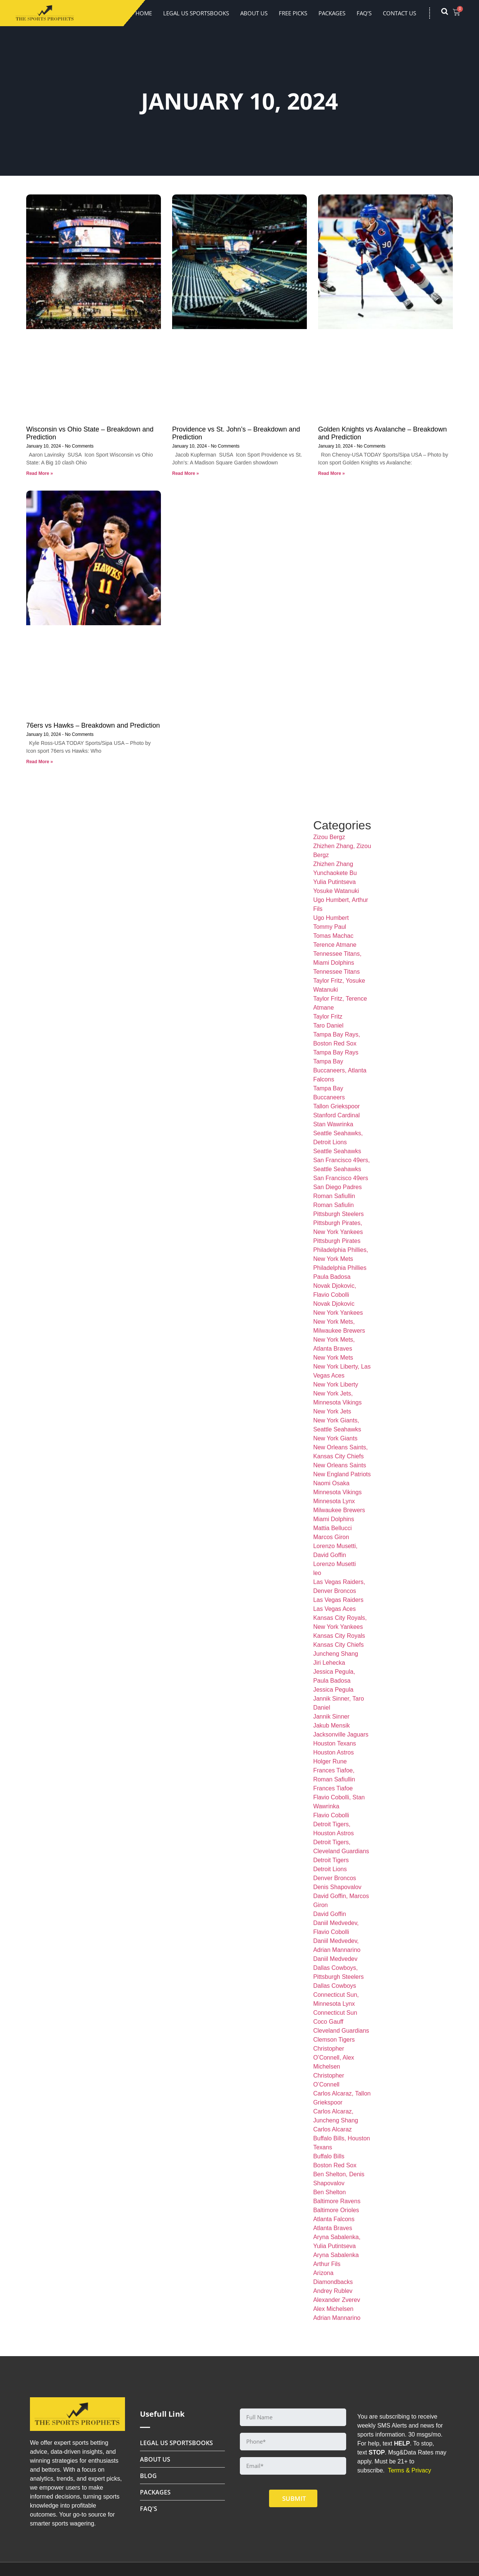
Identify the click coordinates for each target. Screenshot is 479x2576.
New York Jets (332, 1411)
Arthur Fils (327, 2264)
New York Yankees (338, 1313)
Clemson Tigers (334, 2039)
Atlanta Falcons (333, 2219)
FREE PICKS (293, 13)
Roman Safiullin (334, 1196)
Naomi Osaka (331, 1483)
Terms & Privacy (409, 2470)
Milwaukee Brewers (339, 1510)
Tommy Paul (329, 927)
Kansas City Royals (339, 1636)
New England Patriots (342, 1474)
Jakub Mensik (331, 1725)
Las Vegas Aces (334, 1609)
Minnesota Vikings (337, 1492)
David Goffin (329, 1914)
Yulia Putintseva (334, 882)
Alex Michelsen (333, 2309)
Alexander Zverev (336, 2300)
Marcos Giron (331, 1537)
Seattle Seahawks (337, 1151)
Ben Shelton (329, 2192)
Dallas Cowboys (334, 1986)
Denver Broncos (334, 1878)
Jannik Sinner (331, 1716)
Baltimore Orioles (336, 2210)
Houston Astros (333, 1752)
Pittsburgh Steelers (338, 1214)
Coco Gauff (328, 2021)
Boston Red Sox (335, 2165)
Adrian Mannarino (336, 2318)
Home (143, 13)
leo (317, 1573)
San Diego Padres (337, 1187)
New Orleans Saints (339, 1465)
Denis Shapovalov (337, 1887)
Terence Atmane (335, 945)
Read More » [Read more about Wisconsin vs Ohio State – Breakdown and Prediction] (39, 473)
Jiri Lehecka (329, 1662)
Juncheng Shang (335, 1654)
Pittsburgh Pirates (336, 1241)
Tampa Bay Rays (336, 1052)
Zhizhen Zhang (333, 864)
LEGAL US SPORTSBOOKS (196, 13)
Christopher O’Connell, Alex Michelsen (333, 2057)
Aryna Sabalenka (336, 2255)
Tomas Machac (333, 936)
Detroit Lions (330, 1869)
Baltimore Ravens (336, 2201)
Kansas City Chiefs (338, 1645)
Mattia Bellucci (332, 1528)
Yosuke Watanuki (336, 891)
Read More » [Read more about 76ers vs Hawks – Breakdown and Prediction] (39, 761)
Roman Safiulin (333, 1205)
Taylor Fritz (327, 1016)
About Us (254, 13)
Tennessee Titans (336, 971)
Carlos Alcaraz (332, 2129)
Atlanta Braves (332, 2228)
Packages (331, 13)
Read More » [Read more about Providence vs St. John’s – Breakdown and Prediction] (185, 473)
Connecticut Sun (335, 2012)
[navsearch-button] (448, 13)
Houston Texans (334, 1743)
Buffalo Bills (328, 2156)
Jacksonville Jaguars (341, 1734)
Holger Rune (330, 1761)
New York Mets (333, 1357)
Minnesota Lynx (334, 1501)
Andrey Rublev (333, 2291)
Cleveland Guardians (341, 2030)
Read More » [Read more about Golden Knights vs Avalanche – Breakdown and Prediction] (331, 473)
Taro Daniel (328, 1025)
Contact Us (399, 13)
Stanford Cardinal (336, 1115)
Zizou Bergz (329, 837)
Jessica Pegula (333, 1689)
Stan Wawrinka (333, 1124)
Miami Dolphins (333, 1519)
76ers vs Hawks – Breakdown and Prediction (93, 725)
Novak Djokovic (333, 1304)
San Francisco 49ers (340, 1178)
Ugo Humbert (331, 918)
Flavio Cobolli (331, 1815)
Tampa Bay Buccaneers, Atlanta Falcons (339, 1070)
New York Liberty (335, 1384)
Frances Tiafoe (333, 1788)
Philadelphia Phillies (339, 1268)
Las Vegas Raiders (338, 1600)
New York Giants (335, 1438)
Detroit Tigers (331, 1860)
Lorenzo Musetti (334, 1564)
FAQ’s (364, 13)
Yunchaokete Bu (335, 873)
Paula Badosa (332, 1277)
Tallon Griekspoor (336, 1106)
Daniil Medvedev (335, 1959)
